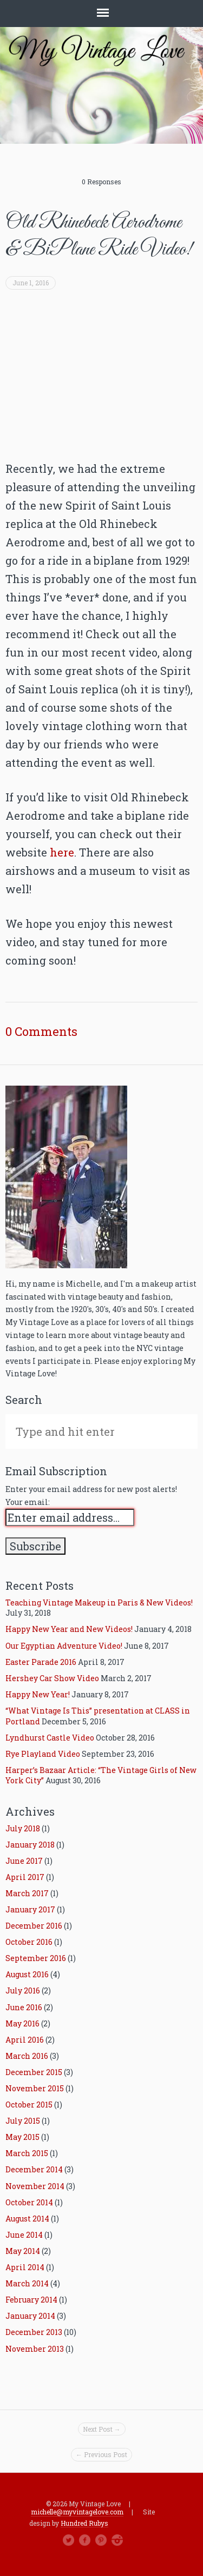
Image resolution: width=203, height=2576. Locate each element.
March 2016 (26, 2056)
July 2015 (22, 2121)
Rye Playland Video (42, 1754)
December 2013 (33, 2332)
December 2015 (33, 2072)
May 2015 (22, 2137)
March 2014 (27, 2283)
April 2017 (24, 1877)
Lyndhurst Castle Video (49, 1737)
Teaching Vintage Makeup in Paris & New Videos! (99, 1602)
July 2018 (22, 1828)
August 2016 (27, 1974)
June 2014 (24, 2235)
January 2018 (30, 1844)
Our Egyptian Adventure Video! (63, 1646)
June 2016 (23, 2007)
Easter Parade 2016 (40, 1662)
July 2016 (22, 1990)
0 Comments (41, 1032)
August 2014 (27, 2218)
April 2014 (24, 2267)
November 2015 (34, 2088)
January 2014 (30, 2316)
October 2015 (29, 2104)
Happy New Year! (37, 1694)
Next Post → (102, 2429)
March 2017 (27, 1893)
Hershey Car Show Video (52, 1678)
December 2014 (34, 2169)
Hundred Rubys (84, 2523)
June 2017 (24, 1861)
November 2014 (34, 2186)
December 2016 (33, 1926)
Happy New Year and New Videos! (69, 1629)
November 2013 (34, 2349)
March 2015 (26, 2153)
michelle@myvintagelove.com (77, 2511)
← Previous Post (101, 2454)
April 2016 (24, 2040)
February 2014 (31, 2299)
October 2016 (29, 1942)
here (62, 852)
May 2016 (22, 2023)
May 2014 (22, 2251)
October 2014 (29, 2202)
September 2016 (35, 1958)
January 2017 (30, 1909)
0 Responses (101, 181)
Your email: (27, 1502)
